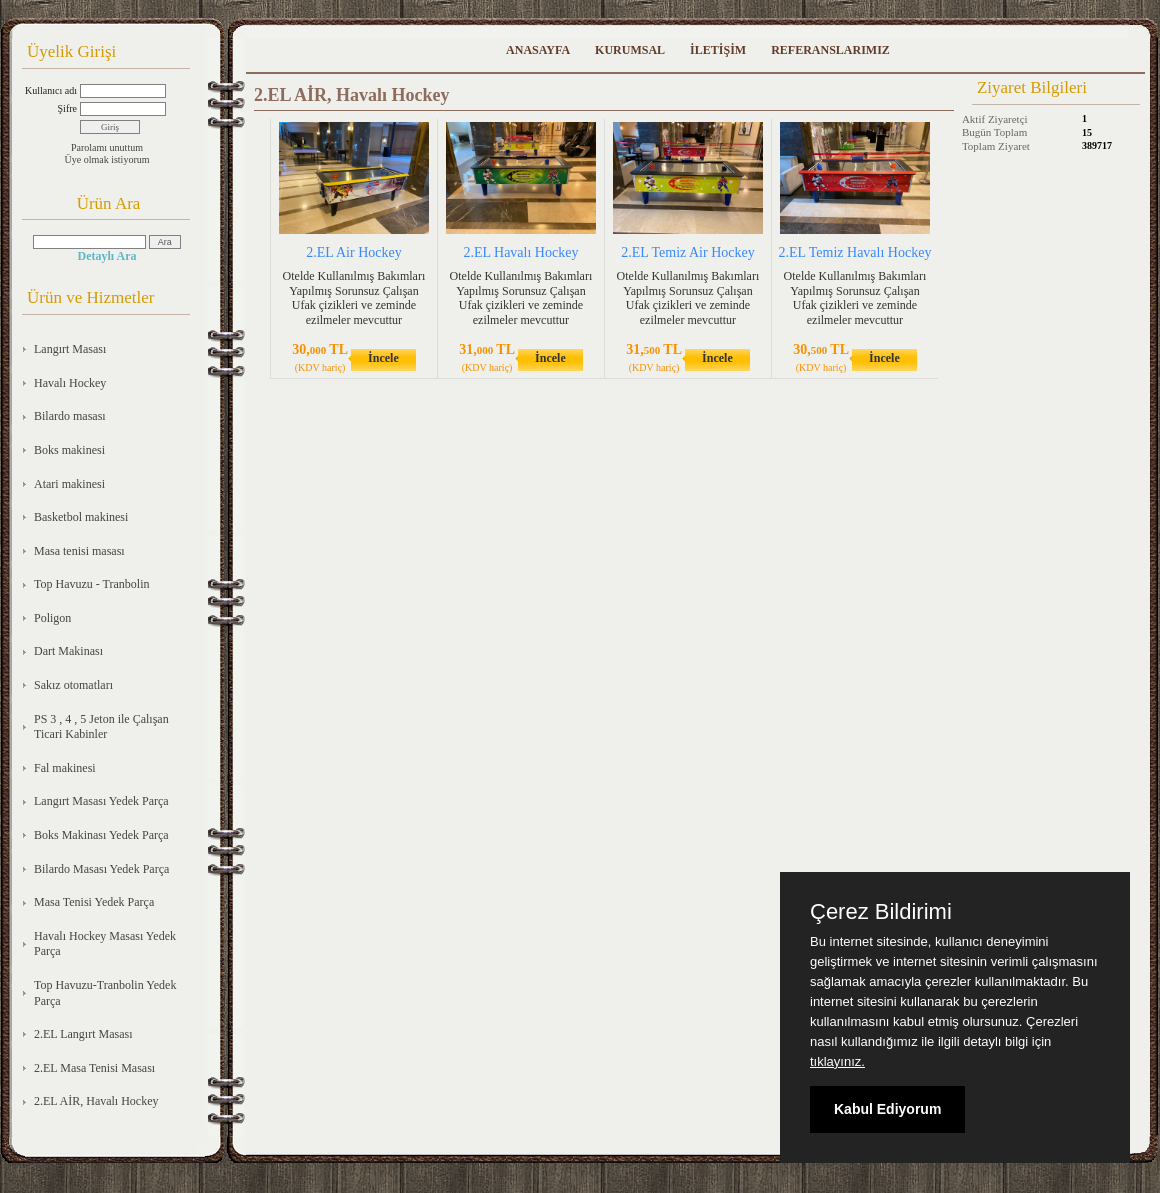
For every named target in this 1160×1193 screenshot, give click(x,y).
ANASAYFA (538, 50)
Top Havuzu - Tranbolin (92, 584)
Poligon (52, 618)
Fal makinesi (65, 768)
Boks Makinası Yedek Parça (101, 835)
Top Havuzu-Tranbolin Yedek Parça (105, 993)
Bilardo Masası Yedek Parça (101, 869)
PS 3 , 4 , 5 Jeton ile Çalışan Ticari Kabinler (101, 727)
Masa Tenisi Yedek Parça (94, 902)
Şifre (67, 108)
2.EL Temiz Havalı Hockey (854, 252)
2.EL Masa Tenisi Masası (94, 1068)
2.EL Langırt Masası (83, 1034)
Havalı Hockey (70, 383)
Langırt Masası (70, 349)
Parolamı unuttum (107, 147)
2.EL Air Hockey (354, 252)
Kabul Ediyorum (887, 1109)
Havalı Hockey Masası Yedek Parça (105, 944)
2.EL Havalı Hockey (520, 252)
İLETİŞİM (718, 50)
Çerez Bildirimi (881, 912)
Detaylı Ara (107, 256)
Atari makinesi (69, 484)
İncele (383, 358)
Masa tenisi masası (79, 551)
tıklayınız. (837, 1061)
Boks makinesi (69, 450)
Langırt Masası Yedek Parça (101, 801)
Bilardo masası (70, 416)
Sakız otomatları (73, 685)
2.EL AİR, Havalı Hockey (96, 1101)
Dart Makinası (68, 651)
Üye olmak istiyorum (107, 159)
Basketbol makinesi (81, 517)
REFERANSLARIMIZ (830, 50)
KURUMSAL (630, 50)
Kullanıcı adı (51, 90)
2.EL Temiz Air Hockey (688, 252)
